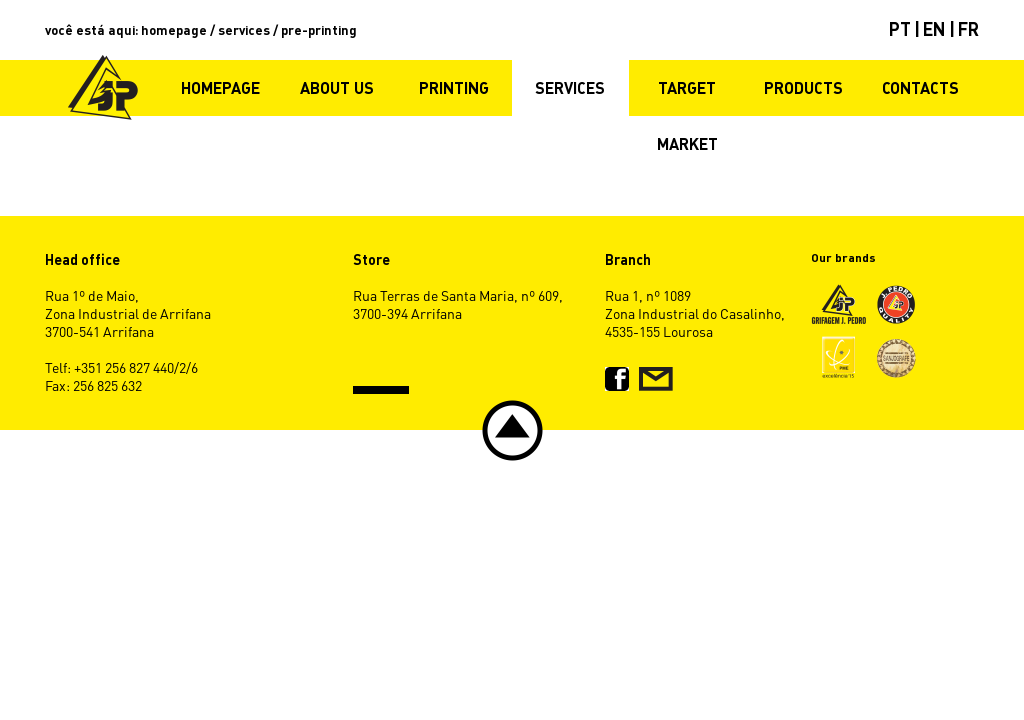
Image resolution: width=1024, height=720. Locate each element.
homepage (174, 30)
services (244, 30)
